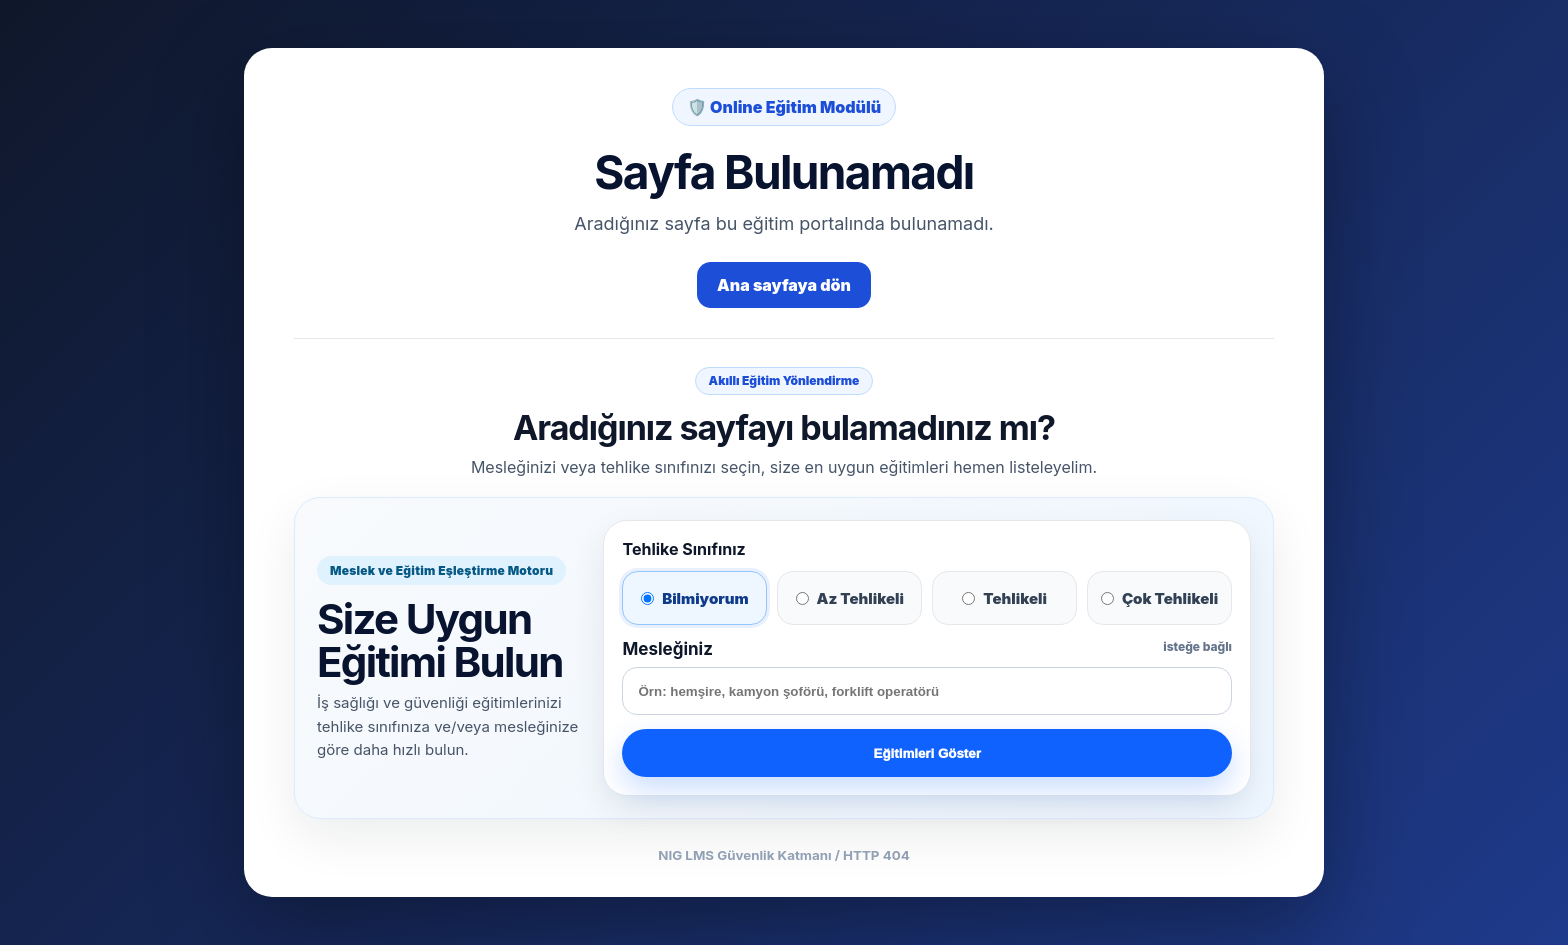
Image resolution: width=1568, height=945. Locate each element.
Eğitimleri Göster (927, 753)
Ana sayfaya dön (784, 285)
